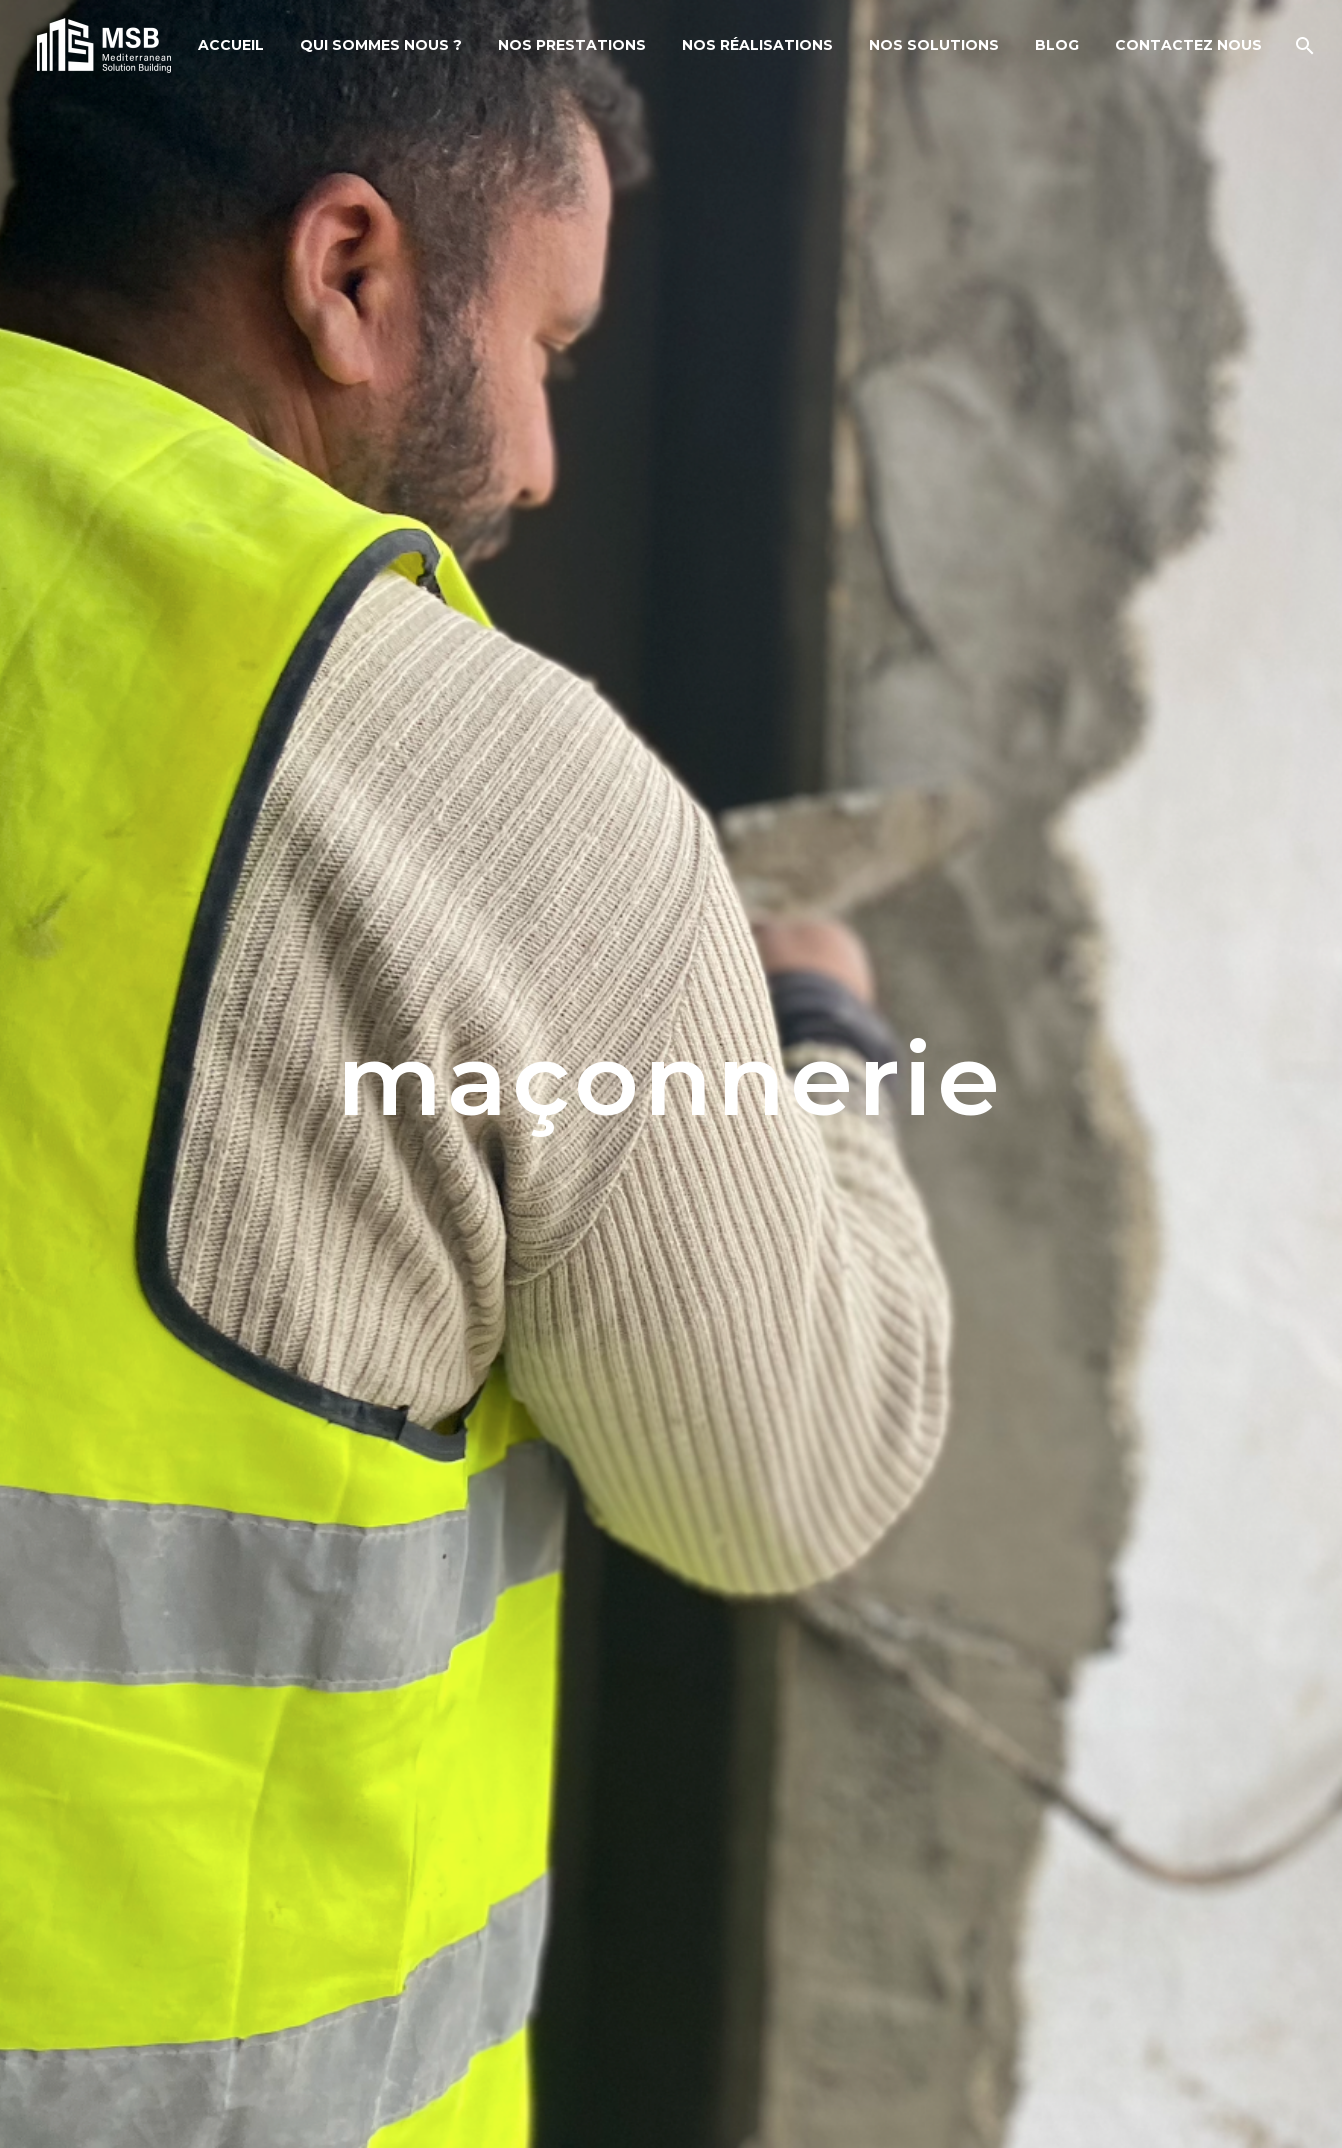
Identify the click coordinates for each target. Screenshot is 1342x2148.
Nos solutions (934, 45)
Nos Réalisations (757, 45)
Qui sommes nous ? (381, 45)
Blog (1057, 45)
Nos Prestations (572, 45)
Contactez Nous (1188, 45)
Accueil (231, 45)
